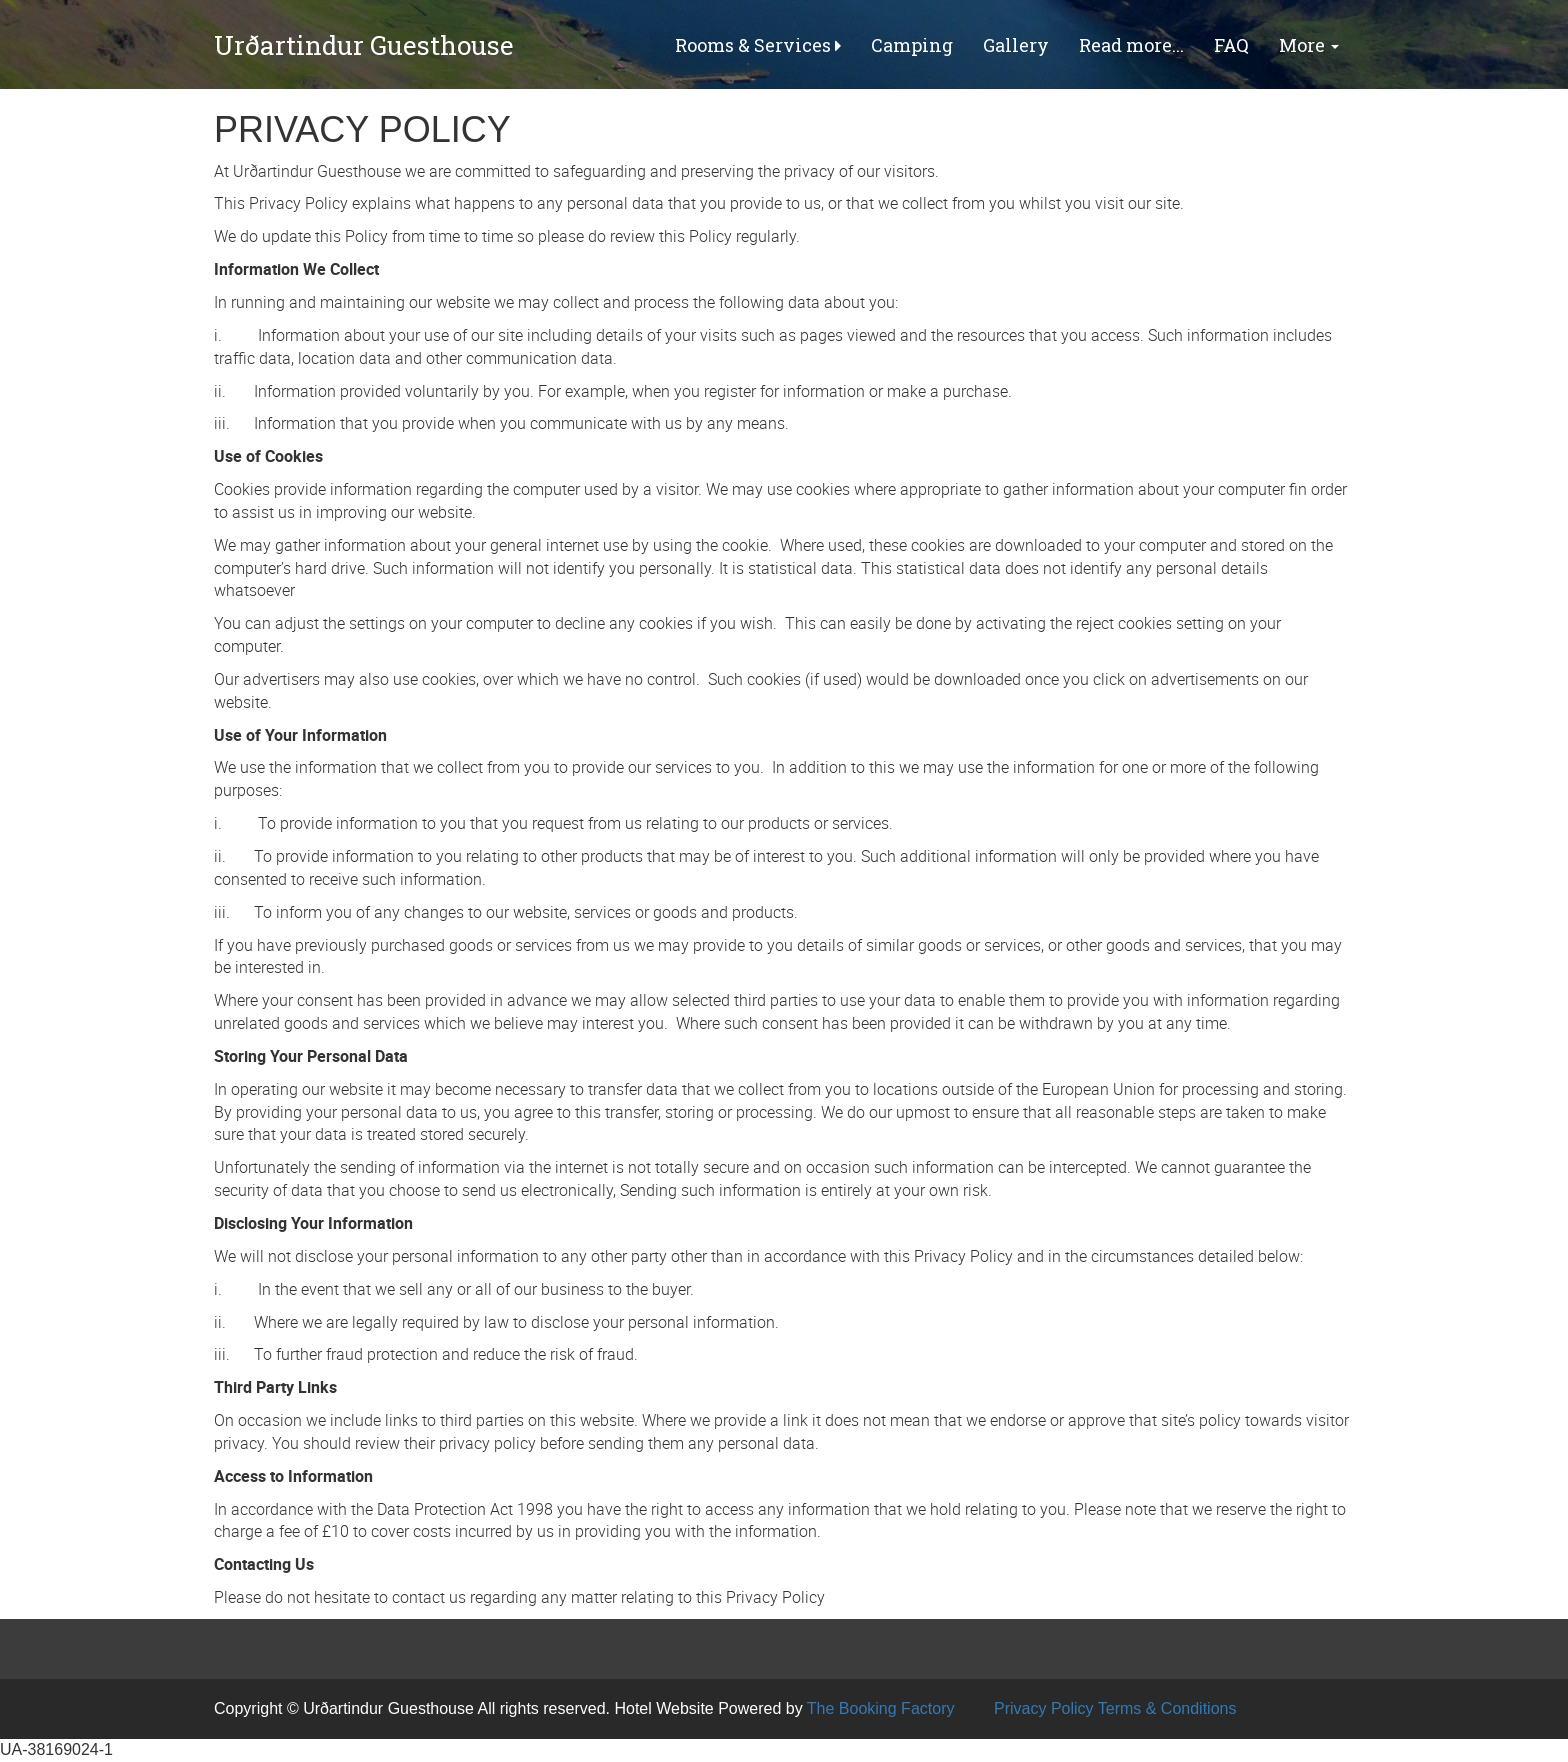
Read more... (1131, 45)
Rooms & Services (758, 45)
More (1309, 45)
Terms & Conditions (1167, 1708)
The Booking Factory (881, 1708)
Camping (912, 45)
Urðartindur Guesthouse (364, 45)
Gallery (1016, 45)
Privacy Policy (1044, 1708)
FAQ (1231, 45)
